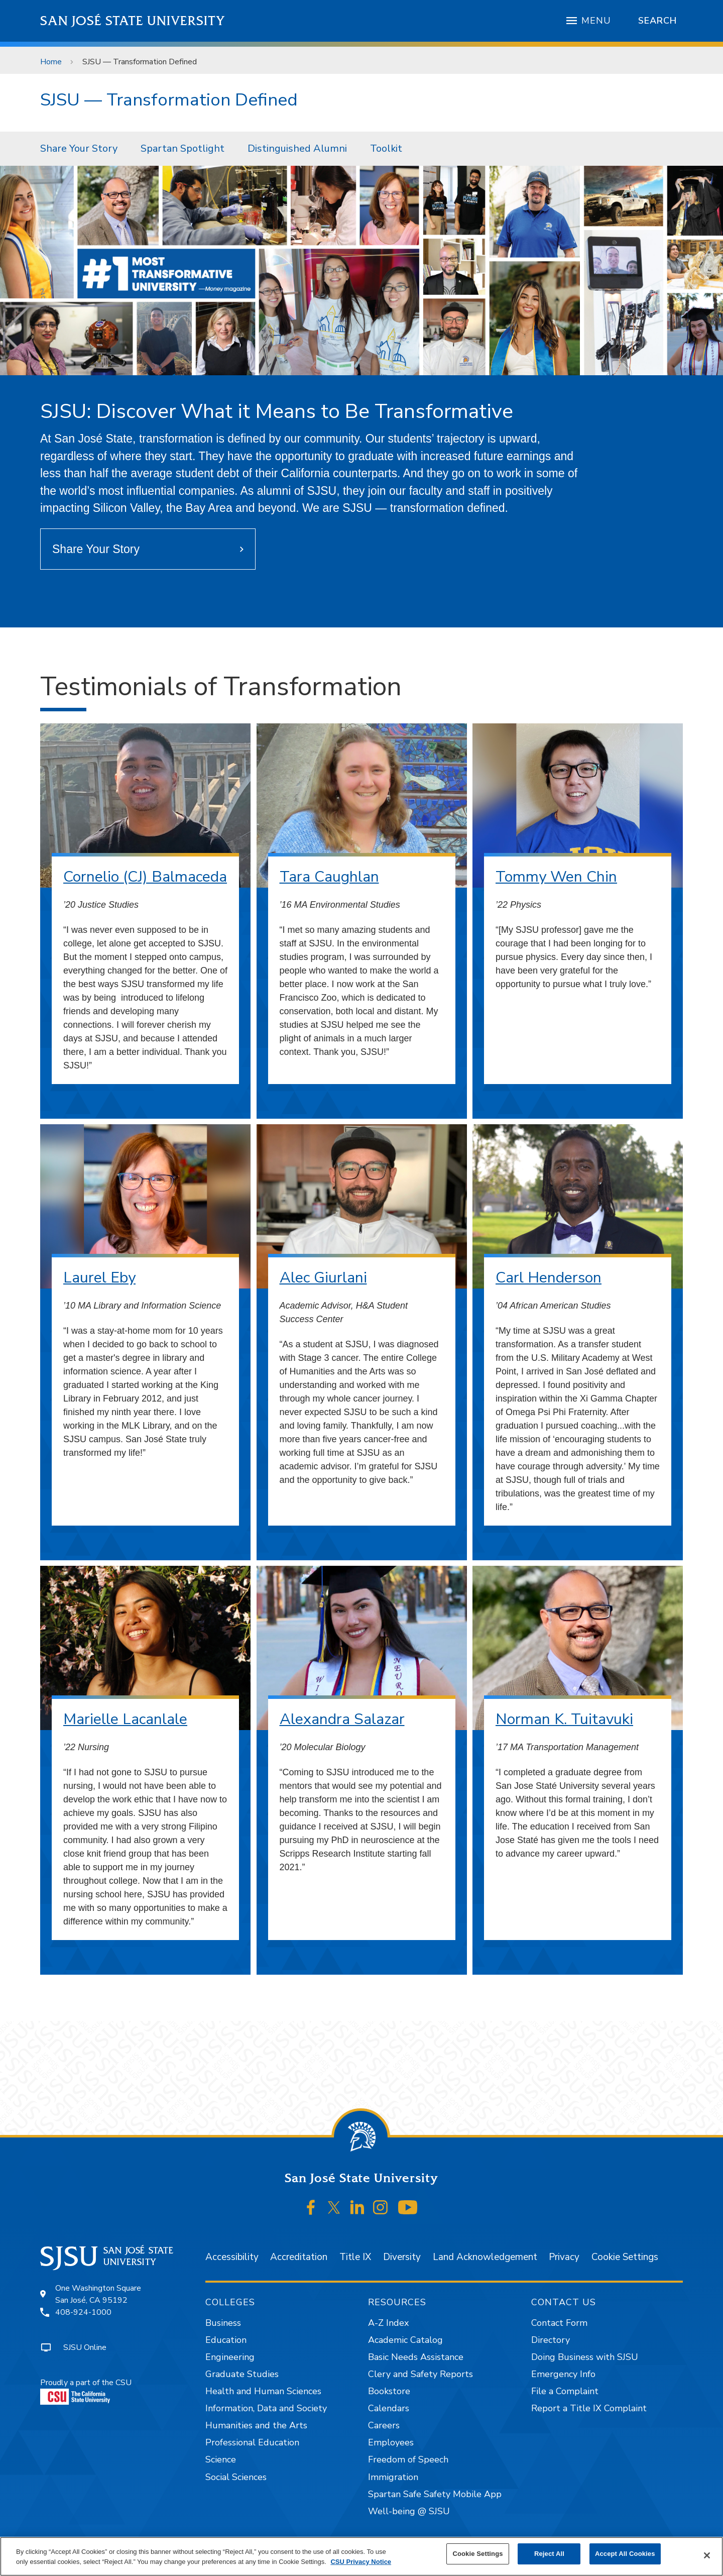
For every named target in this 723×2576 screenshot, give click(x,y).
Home (51, 61)
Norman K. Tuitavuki (564, 1719)
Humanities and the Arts (256, 2425)
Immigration (393, 2477)
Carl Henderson (548, 1277)
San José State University (132, 21)
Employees (391, 2442)
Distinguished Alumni (297, 148)
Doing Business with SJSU (584, 2357)
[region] (361, 2556)
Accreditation (298, 2257)
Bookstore (389, 2391)
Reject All (549, 2553)
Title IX (355, 2257)
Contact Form (559, 2323)
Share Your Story (78, 148)
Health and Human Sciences (263, 2391)
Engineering (230, 2357)
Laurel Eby (99, 1277)
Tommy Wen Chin (556, 877)
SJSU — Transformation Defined (139, 61)
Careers (384, 2425)
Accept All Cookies (625, 2553)
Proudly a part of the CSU (86, 2391)
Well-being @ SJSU (409, 2511)
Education (226, 2340)
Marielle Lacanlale (125, 1719)
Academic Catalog (405, 2340)
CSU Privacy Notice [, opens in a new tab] (360, 2561)
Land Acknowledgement (485, 2257)
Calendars (388, 2408)
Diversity (402, 2257)
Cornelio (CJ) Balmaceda (145, 877)
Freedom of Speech (408, 2459)
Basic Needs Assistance (415, 2357)
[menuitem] (79, 149)
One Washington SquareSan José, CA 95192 (98, 2294)
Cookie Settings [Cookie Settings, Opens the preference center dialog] (477, 2553)
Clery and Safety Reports (420, 2374)
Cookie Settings (624, 2257)
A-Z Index (388, 2323)
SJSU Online (84, 2347)
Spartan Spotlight (182, 148)
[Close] (707, 2555)
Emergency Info (563, 2374)
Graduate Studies (242, 2374)
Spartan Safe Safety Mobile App (435, 2494)
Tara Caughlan (329, 877)
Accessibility (232, 2257)
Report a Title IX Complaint (589, 2408)
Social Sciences (236, 2477)
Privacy (564, 2257)
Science (220, 2459)
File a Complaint (564, 2391)
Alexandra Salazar (342, 1719)
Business (223, 2323)
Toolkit (386, 148)
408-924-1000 (83, 2312)
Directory (550, 2340)
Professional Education (252, 2442)
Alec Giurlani (323, 1277)
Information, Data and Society (266, 2408)
